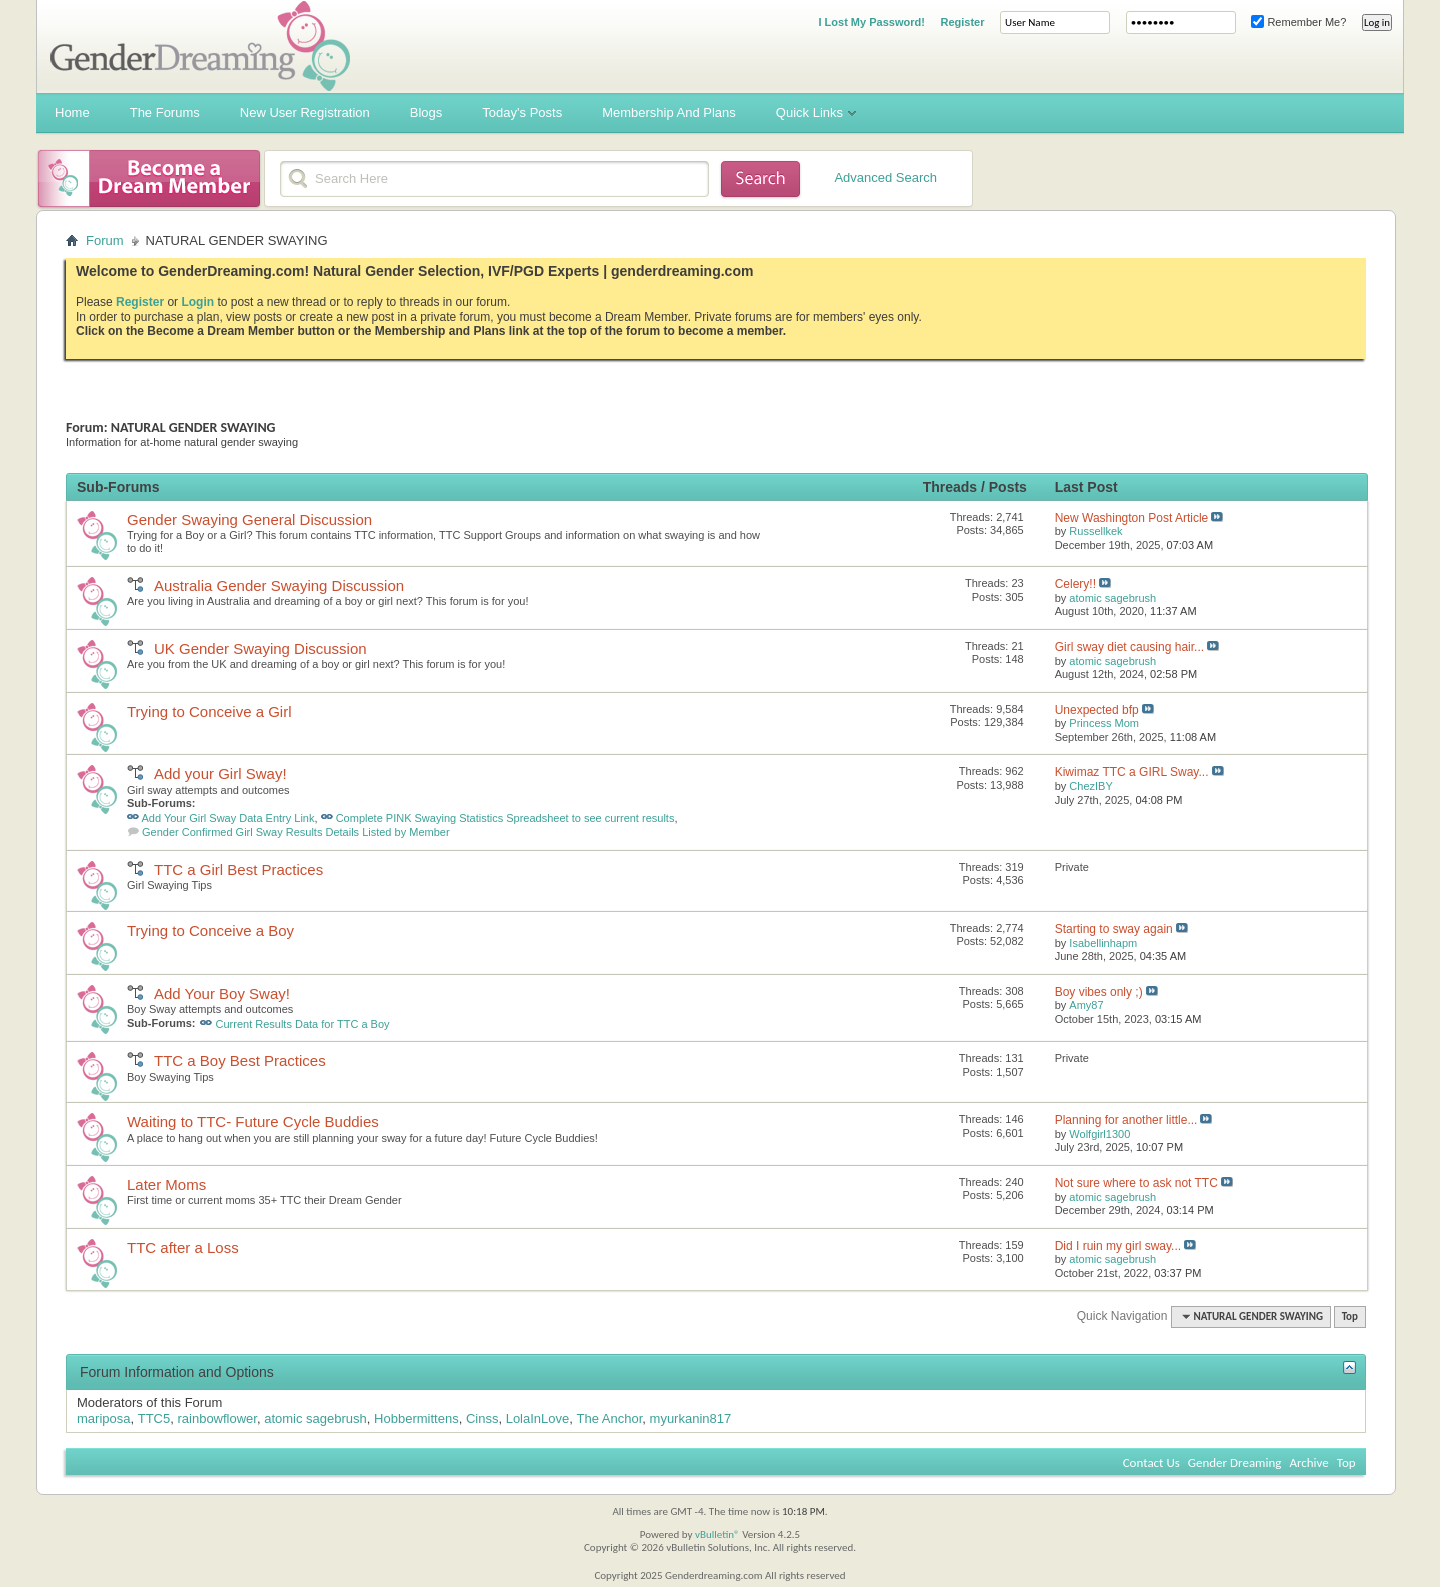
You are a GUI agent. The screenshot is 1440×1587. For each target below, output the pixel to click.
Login (197, 302)
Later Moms (166, 1184)
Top (1350, 1316)
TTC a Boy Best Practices (240, 1060)
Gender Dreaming (1235, 1462)
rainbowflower (217, 1418)
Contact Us (1151, 1462)
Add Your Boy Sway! (222, 993)
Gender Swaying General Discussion (249, 519)
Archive (1308, 1462)
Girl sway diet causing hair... (1129, 647)
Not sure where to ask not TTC (1136, 1183)
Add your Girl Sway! (220, 773)
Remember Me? (1298, 22)
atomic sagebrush (315, 1418)
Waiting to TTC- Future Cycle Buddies (253, 1121)
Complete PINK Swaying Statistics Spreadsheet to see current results (505, 818)
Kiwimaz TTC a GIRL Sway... (1132, 772)
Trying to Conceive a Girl (209, 711)
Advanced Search (885, 177)
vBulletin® (717, 1534)
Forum (105, 240)
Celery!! (1075, 584)
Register (962, 22)
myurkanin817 (691, 1418)
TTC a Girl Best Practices (238, 869)
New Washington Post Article (1132, 518)
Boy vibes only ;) (1099, 992)
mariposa (103, 1418)
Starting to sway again (1114, 929)
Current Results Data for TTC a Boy (303, 1024)
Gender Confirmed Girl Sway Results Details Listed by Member (296, 832)
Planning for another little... (1126, 1120)
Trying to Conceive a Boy (210, 930)
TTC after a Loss (183, 1247)
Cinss (482, 1418)
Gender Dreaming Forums (200, 46)
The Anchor (610, 1418)
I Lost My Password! (871, 22)
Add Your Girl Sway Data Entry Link (227, 818)
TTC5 (154, 1418)
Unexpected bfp (1097, 710)
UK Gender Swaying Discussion (260, 648)
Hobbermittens (416, 1418)
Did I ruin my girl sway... (1118, 1246)
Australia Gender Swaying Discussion (279, 585)
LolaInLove (538, 1418)
